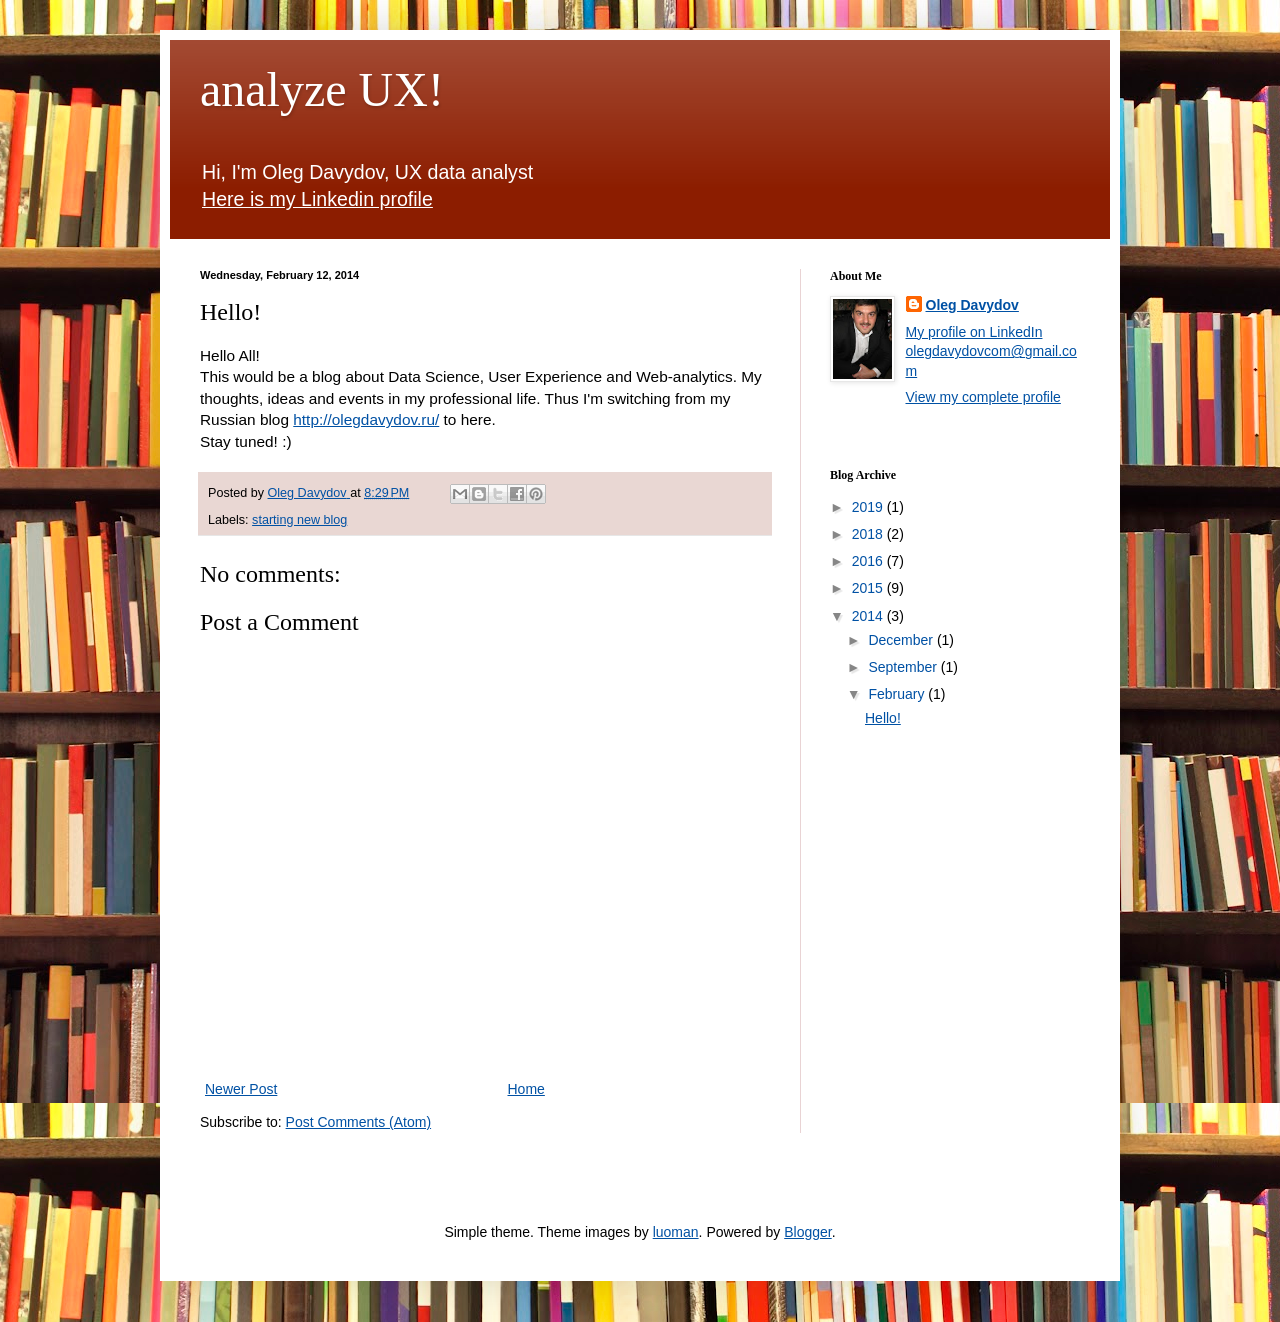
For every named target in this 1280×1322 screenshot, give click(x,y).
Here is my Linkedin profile (317, 199)
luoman (676, 1232)
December (902, 640)
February (898, 694)
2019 (869, 507)
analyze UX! (322, 89)
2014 (869, 616)
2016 (869, 561)
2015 (869, 588)
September (904, 667)
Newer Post (241, 1089)
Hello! (883, 718)
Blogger (807, 1232)
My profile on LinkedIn (974, 332)
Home (526, 1089)
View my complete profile (983, 397)
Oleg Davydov (972, 305)
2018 (869, 534)
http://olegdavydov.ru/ (366, 419)
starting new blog (299, 520)
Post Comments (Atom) (358, 1122)
